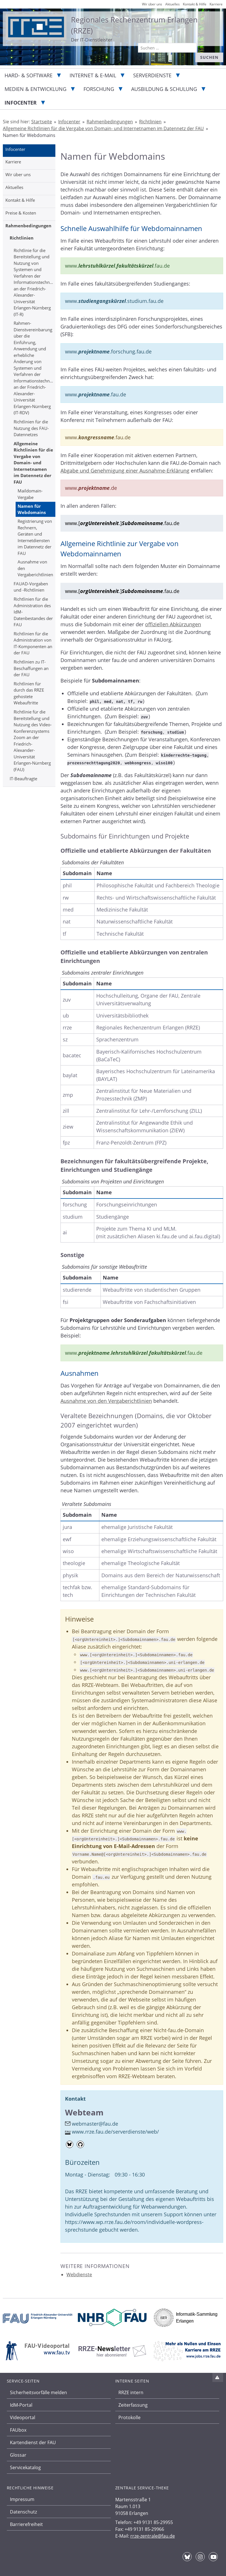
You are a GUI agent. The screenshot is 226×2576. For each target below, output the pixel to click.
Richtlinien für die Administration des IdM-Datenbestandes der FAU (33, 611)
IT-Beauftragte (23, 778)
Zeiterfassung (133, 2405)
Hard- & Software (29, 75)
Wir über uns (18, 174)
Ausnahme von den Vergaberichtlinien (35, 568)
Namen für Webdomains (32, 509)
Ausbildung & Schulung (164, 89)
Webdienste (79, 2274)
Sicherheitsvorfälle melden (38, 2392)
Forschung (98, 89)
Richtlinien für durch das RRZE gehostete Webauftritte (29, 693)
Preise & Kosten (20, 213)
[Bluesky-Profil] (69, 2144)
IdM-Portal (21, 2405)
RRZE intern (130, 2392)
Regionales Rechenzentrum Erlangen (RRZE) (134, 25)
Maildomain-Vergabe (30, 494)
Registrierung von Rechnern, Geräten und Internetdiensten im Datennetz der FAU (35, 537)
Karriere (13, 162)
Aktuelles (14, 187)
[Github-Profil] (80, 2144)
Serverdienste (152, 75)
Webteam (84, 2112)
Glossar (18, 2455)
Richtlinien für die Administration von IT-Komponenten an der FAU (33, 643)
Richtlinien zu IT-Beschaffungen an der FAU (31, 668)
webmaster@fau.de (95, 2123)
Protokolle (129, 2417)
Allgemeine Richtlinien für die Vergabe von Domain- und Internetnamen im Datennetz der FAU (33, 463)
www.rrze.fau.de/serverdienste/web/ (115, 2131)
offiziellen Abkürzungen (173, 624)
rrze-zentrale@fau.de (152, 2536)
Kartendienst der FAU (33, 2442)
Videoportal (22, 2417)
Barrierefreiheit (26, 2524)
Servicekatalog (25, 2467)
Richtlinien (22, 238)
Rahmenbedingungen (28, 225)
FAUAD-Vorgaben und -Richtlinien (31, 587)
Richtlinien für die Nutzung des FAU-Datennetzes (31, 428)
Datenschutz (23, 2512)
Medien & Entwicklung (35, 89)
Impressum (22, 2499)
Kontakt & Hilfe (20, 200)
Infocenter (21, 102)
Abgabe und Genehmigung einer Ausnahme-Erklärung (124, 470)
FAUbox (18, 2430)
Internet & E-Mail (93, 75)
